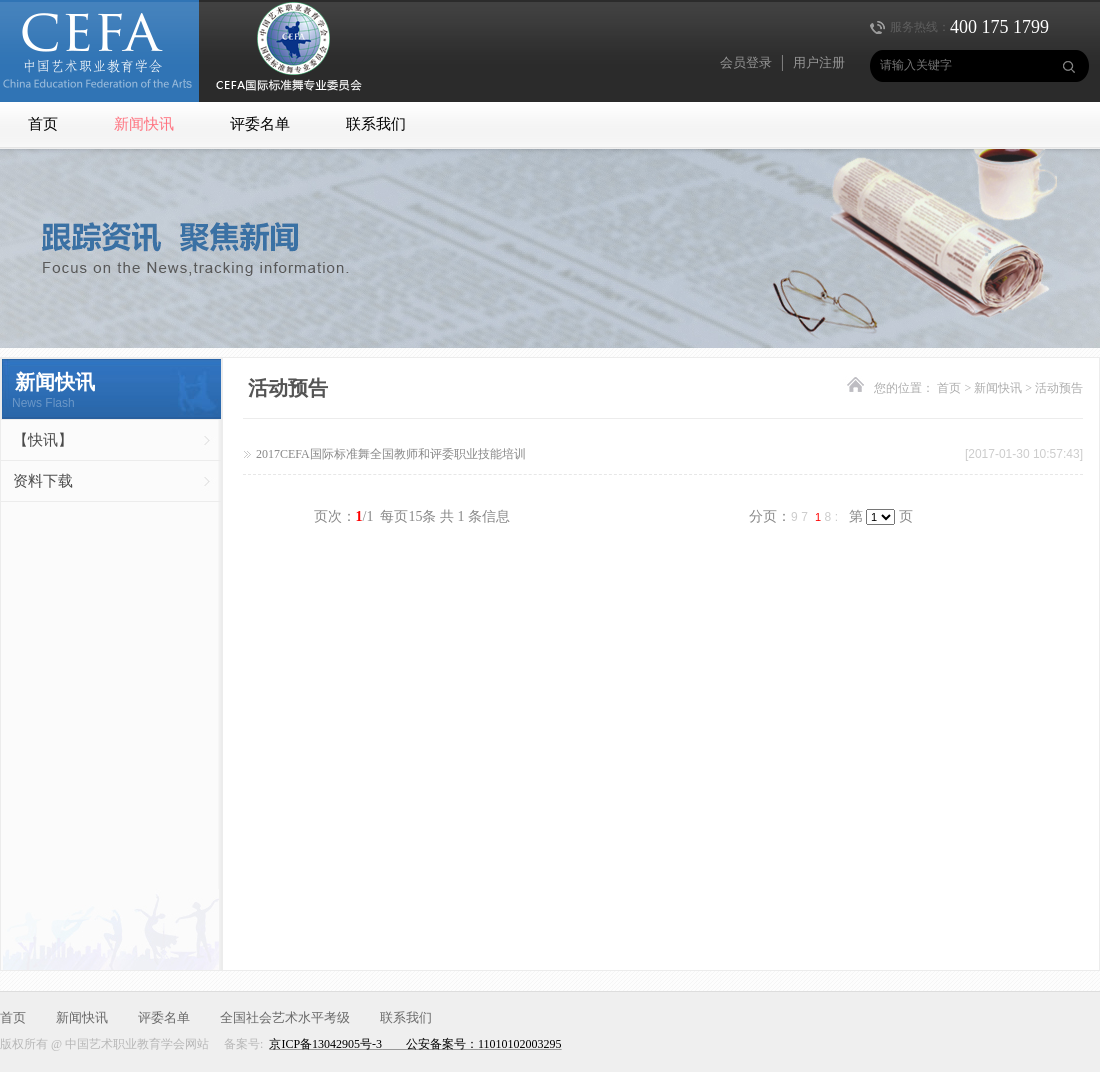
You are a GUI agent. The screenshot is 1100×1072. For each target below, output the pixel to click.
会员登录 (746, 62)
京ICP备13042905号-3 (325, 1044)
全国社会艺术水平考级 (285, 1017)
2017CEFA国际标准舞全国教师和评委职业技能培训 (391, 454)
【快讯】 (43, 440)
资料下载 (43, 481)
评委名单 (260, 124)
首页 (43, 124)
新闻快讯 (144, 124)
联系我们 (376, 124)
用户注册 (819, 62)
